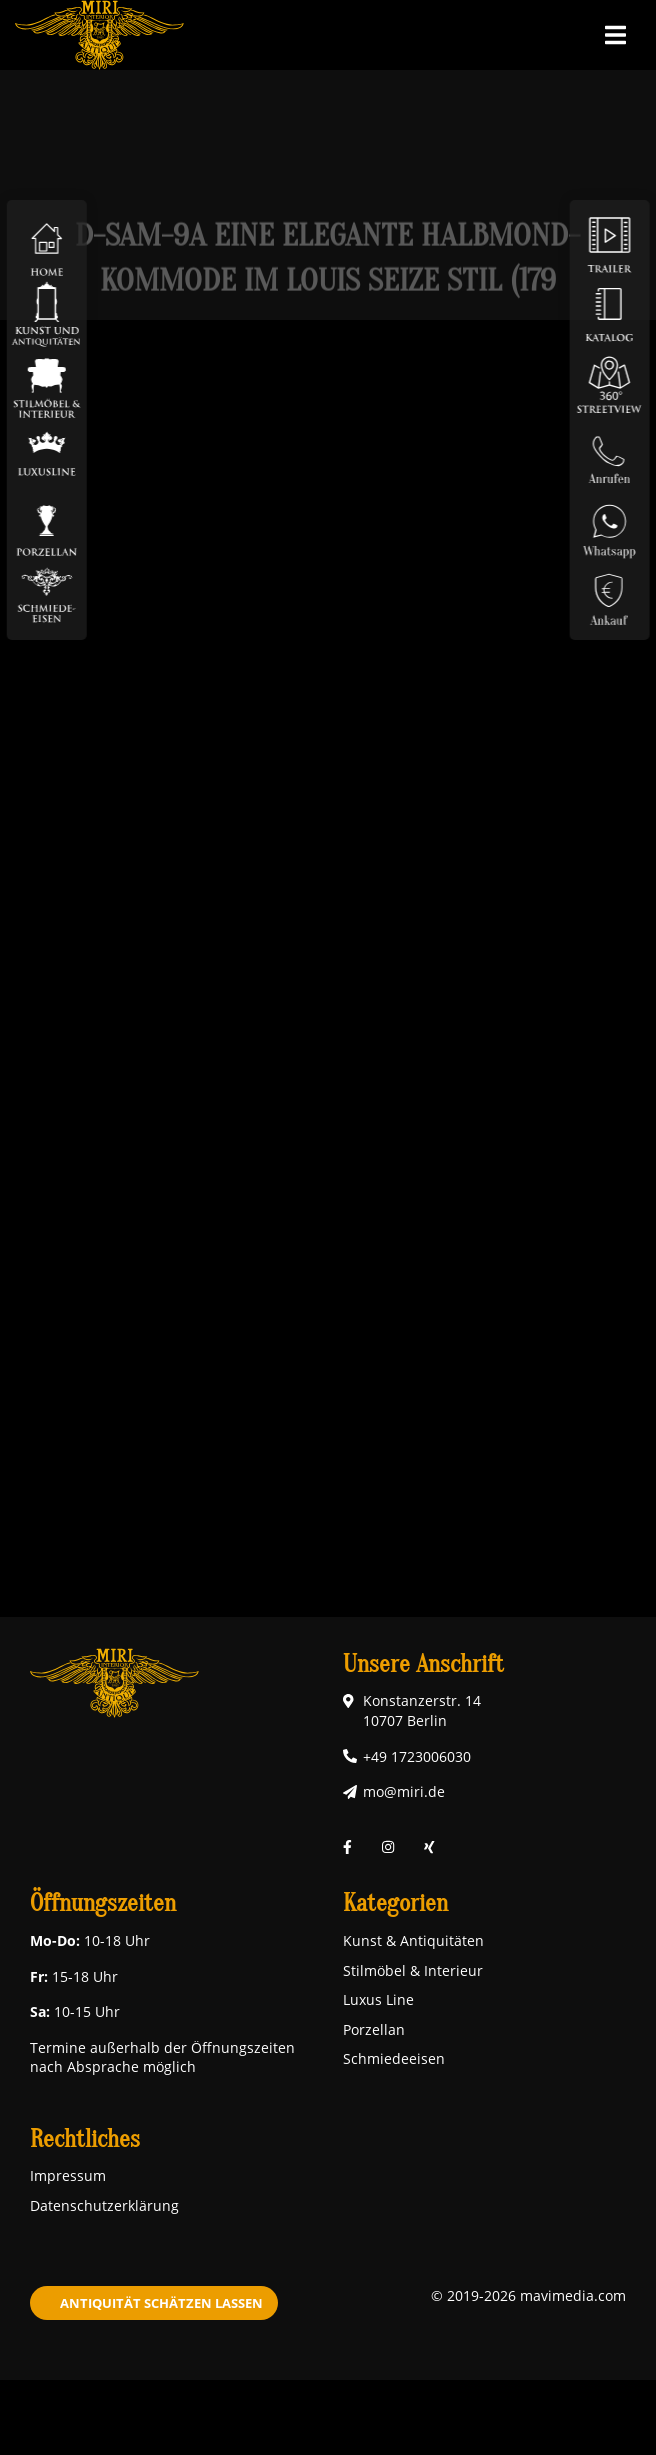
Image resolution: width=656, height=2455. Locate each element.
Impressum (68, 2175)
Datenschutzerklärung (104, 2205)
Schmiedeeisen (394, 2058)
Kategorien (395, 1903)
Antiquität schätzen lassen (161, 2303)
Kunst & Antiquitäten (413, 1940)
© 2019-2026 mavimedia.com (528, 2295)
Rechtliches (85, 2139)
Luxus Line (378, 1999)
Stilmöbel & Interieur (413, 1970)
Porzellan (374, 2029)
